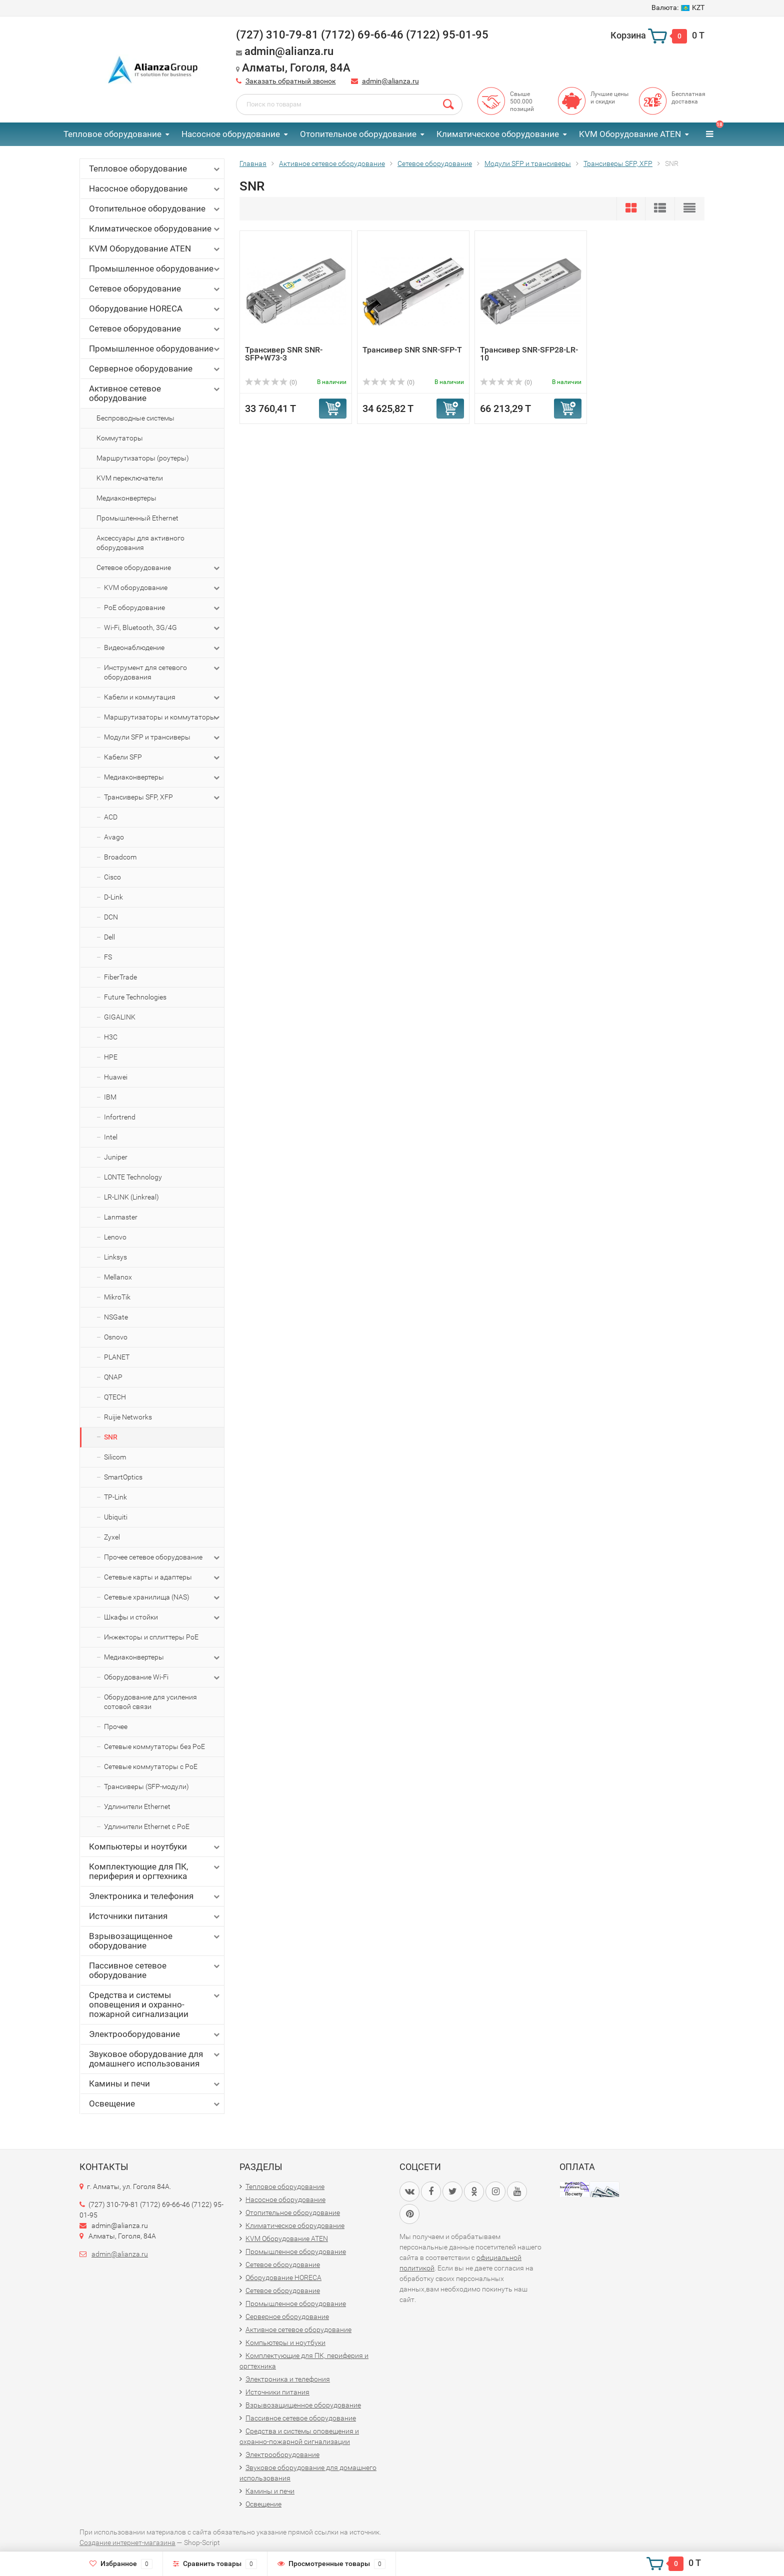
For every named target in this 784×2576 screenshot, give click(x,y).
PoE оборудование (163, 608)
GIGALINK (120, 1017)
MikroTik (117, 1297)
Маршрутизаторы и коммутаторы (163, 717)
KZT (678, 8)
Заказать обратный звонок (291, 81)
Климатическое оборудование (497, 134)
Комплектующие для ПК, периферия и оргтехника (155, 1871)
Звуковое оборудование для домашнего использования (155, 2058)
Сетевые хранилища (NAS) (163, 1597)
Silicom (115, 1457)
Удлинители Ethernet (137, 1806)
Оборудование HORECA (155, 309)
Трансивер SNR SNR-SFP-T (412, 349)
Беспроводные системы (135, 418)
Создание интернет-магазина (128, 2542)
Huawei (116, 1077)
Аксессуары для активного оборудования (140, 543)
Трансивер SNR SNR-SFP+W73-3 (283, 353)
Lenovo (115, 1237)
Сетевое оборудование (155, 289)
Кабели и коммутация (163, 697)
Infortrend (120, 1117)
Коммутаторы (119, 438)
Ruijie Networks (128, 1417)
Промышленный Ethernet (137, 518)
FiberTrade (120, 977)
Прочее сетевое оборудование (163, 1557)
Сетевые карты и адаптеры (163, 1577)
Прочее (116, 1726)
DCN (111, 917)
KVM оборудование (163, 588)
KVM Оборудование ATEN (630, 134)
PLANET (117, 1357)
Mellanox (118, 1277)
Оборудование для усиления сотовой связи (150, 1701)
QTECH (115, 1397)
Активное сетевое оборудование (155, 393)
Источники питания (155, 1916)
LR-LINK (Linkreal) (131, 1197)
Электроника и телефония (155, 1896)
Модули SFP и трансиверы (163, 737)
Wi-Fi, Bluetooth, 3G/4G (163, 628)
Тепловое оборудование (113, 134)
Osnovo (116, 1337)
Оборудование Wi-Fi (163, 1677)
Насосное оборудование (231, 134)
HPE (111, 1057)
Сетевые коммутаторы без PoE (154, 1746)
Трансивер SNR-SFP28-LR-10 (529, 353)
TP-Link (115, 1497)
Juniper (116, 1157)
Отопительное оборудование (358, 134)
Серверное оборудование (155, 369)
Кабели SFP (163, 757)
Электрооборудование (155, 2034)
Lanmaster (121, 1217)
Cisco (112, 877)
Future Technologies (135, 997)
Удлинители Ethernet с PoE (147, 1826)
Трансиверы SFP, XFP (163, 797)
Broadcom (120, 857)
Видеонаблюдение (163, 648)
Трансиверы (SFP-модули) (146, 1786)
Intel (111, 1137)
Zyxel (112, 1537)
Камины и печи (155, 2083)
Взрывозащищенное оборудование (155, 1940)
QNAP (113, 1377)
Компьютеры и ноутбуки (155, 1847)
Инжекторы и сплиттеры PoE (151, 1637)
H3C (111, 1037)
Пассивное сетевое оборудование (155, 1970)
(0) (271, 382)
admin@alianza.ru (390, 81)
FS (108, 957)
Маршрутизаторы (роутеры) (142, 458)
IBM (110, 1097)
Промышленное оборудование (155, 269)
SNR (111, 1437)
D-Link (113, 897)
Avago (114, 837)
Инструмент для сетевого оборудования (163, 672)
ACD (111, 817)
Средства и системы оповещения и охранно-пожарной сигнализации (155, 2004)
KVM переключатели (129, 478)
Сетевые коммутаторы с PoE (151, 1766)
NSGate (116, 1317)
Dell (109, 937)
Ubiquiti (116, 1517)
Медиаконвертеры (126, 498)
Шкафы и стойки (163, 1617)
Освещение (155, 2103)
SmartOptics (123, 1477)
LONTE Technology (133, 1177)
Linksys (115, 1257)
